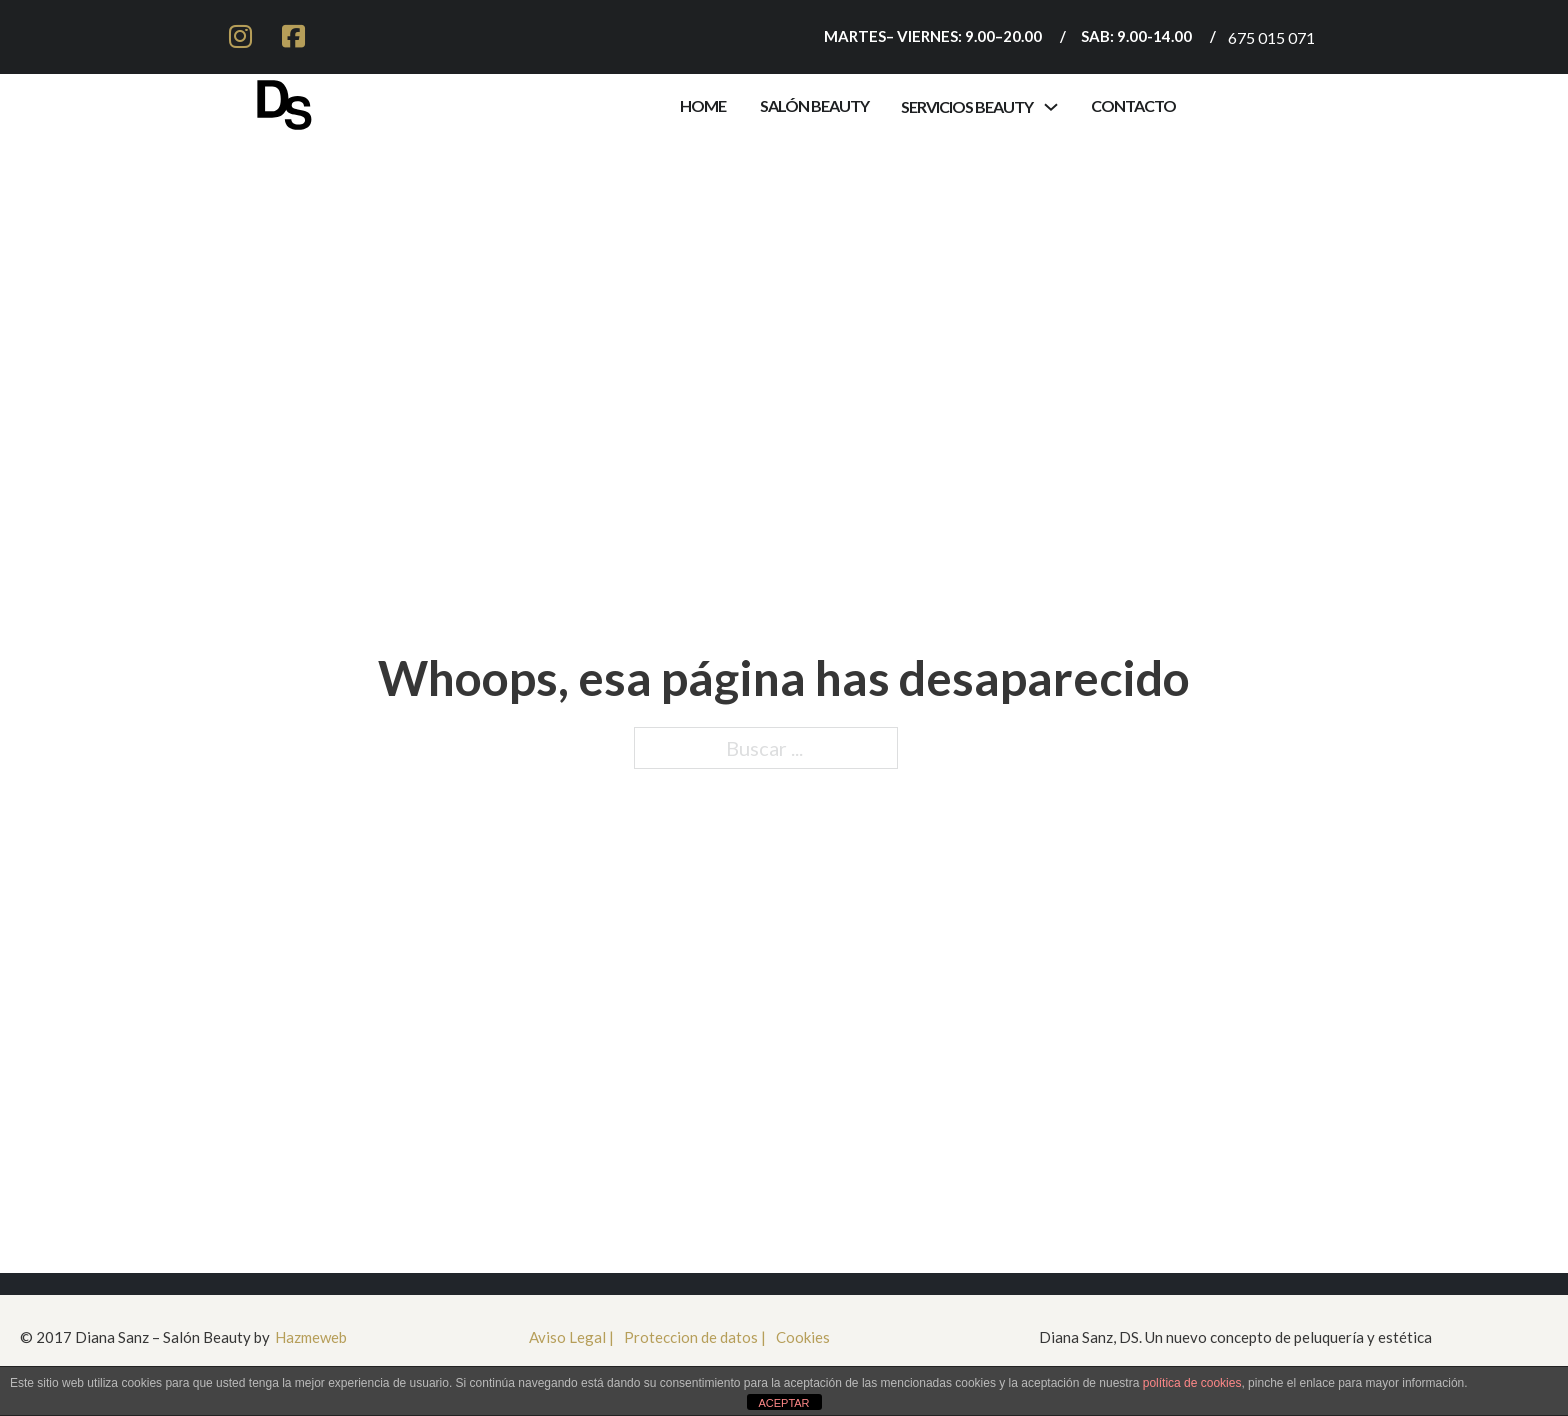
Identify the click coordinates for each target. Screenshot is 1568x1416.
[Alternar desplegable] (1051, 107)
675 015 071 (1271, 37)
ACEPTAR (783, 1403)
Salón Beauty (814, 105)
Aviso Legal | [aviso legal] (571, 1337)
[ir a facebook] (293, 37)
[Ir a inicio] (284, 101)
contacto (1133, 105)
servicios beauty (967, 106)
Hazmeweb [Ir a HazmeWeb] (311, 1337)
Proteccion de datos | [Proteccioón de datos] (695, 1337)
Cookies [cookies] (803, 1337)
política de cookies (1192, 1383)
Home (703, 105)
